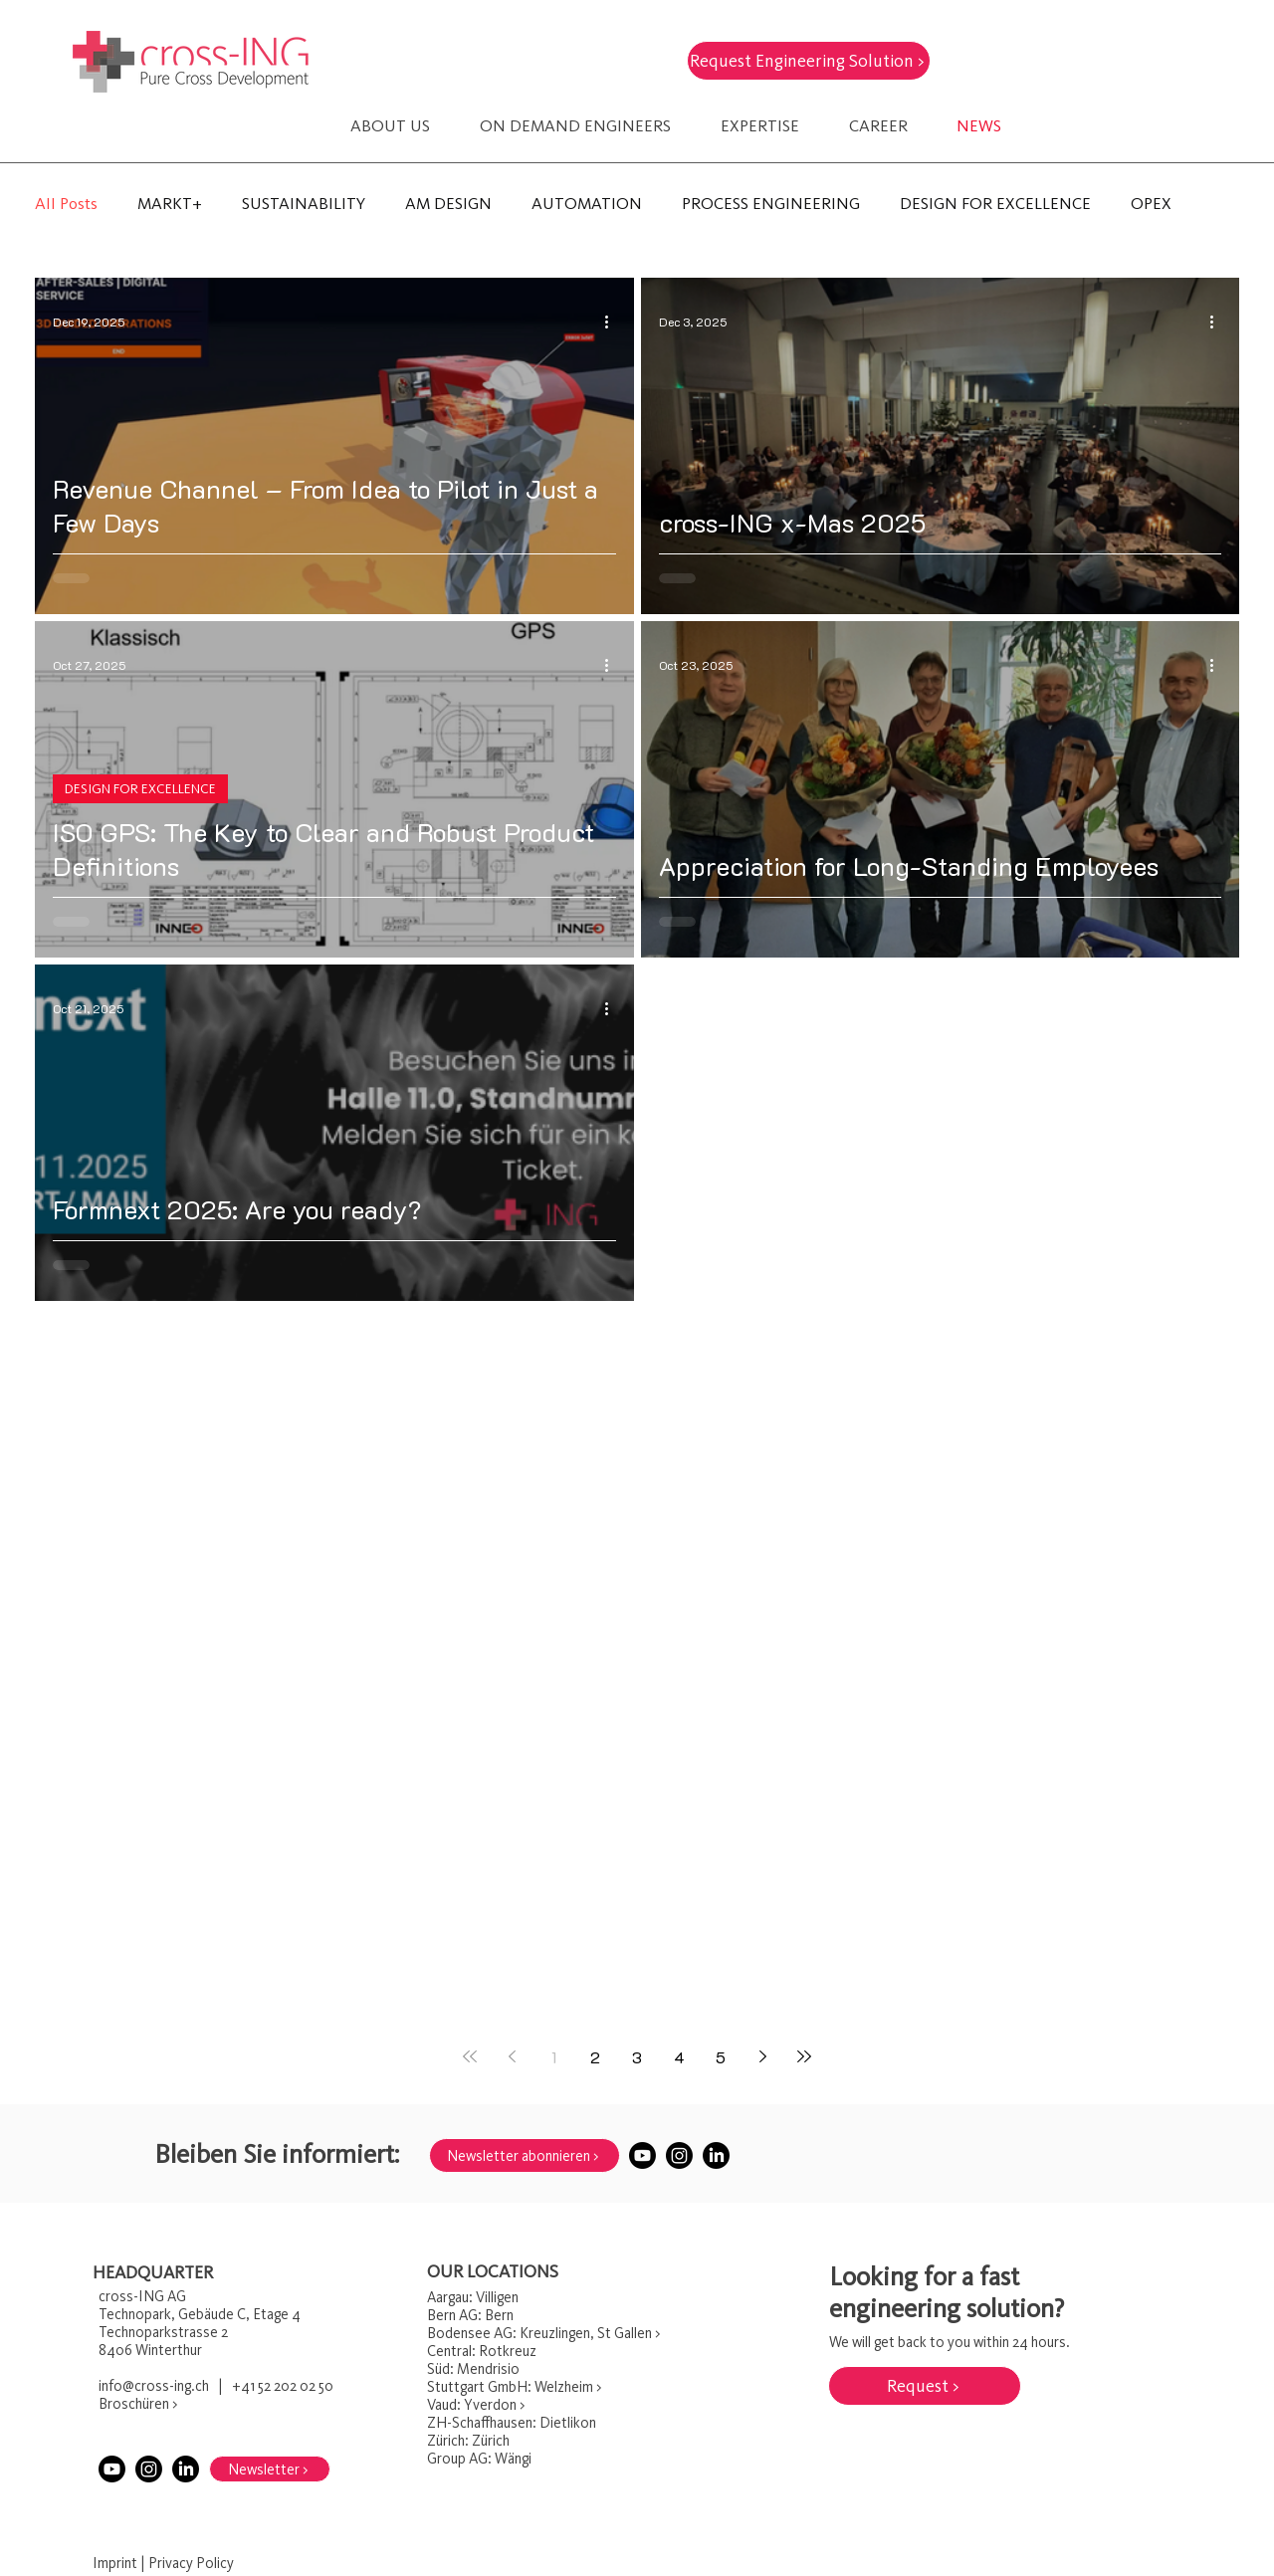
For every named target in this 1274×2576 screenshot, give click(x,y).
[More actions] (613, 321)
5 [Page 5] (721, 2056)
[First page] (470, 2056)
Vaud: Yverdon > (476, 2405)
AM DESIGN (448, 203)
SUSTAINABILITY (303, 203)
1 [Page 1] (553, 2056)
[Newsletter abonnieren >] (524, 2155)
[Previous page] (512, 2056)
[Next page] (762, 2056)
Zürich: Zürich (468, 2441)
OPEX (1151, 203)
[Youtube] (642, 2155)
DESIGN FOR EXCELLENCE (995, 203)
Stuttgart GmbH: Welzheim (510, 2387)
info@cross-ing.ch (154, 2386)
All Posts (66, 203)
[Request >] (924, 2386)
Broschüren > (138, 2404)
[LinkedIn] (716, 2155)
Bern (441, 2315)
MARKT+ (169, 203)
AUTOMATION (586, 203)
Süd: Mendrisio (473, 2369)
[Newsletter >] (269, 2469)
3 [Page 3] (637, 2056)
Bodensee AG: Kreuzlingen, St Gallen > (543, 2333)
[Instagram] (679, 2155)
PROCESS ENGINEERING (771, 203)
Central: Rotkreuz (481, 2351)
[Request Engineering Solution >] (809, 61)
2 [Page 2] (595, 2056)
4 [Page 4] (679, 2056)
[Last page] (804, 2056)
